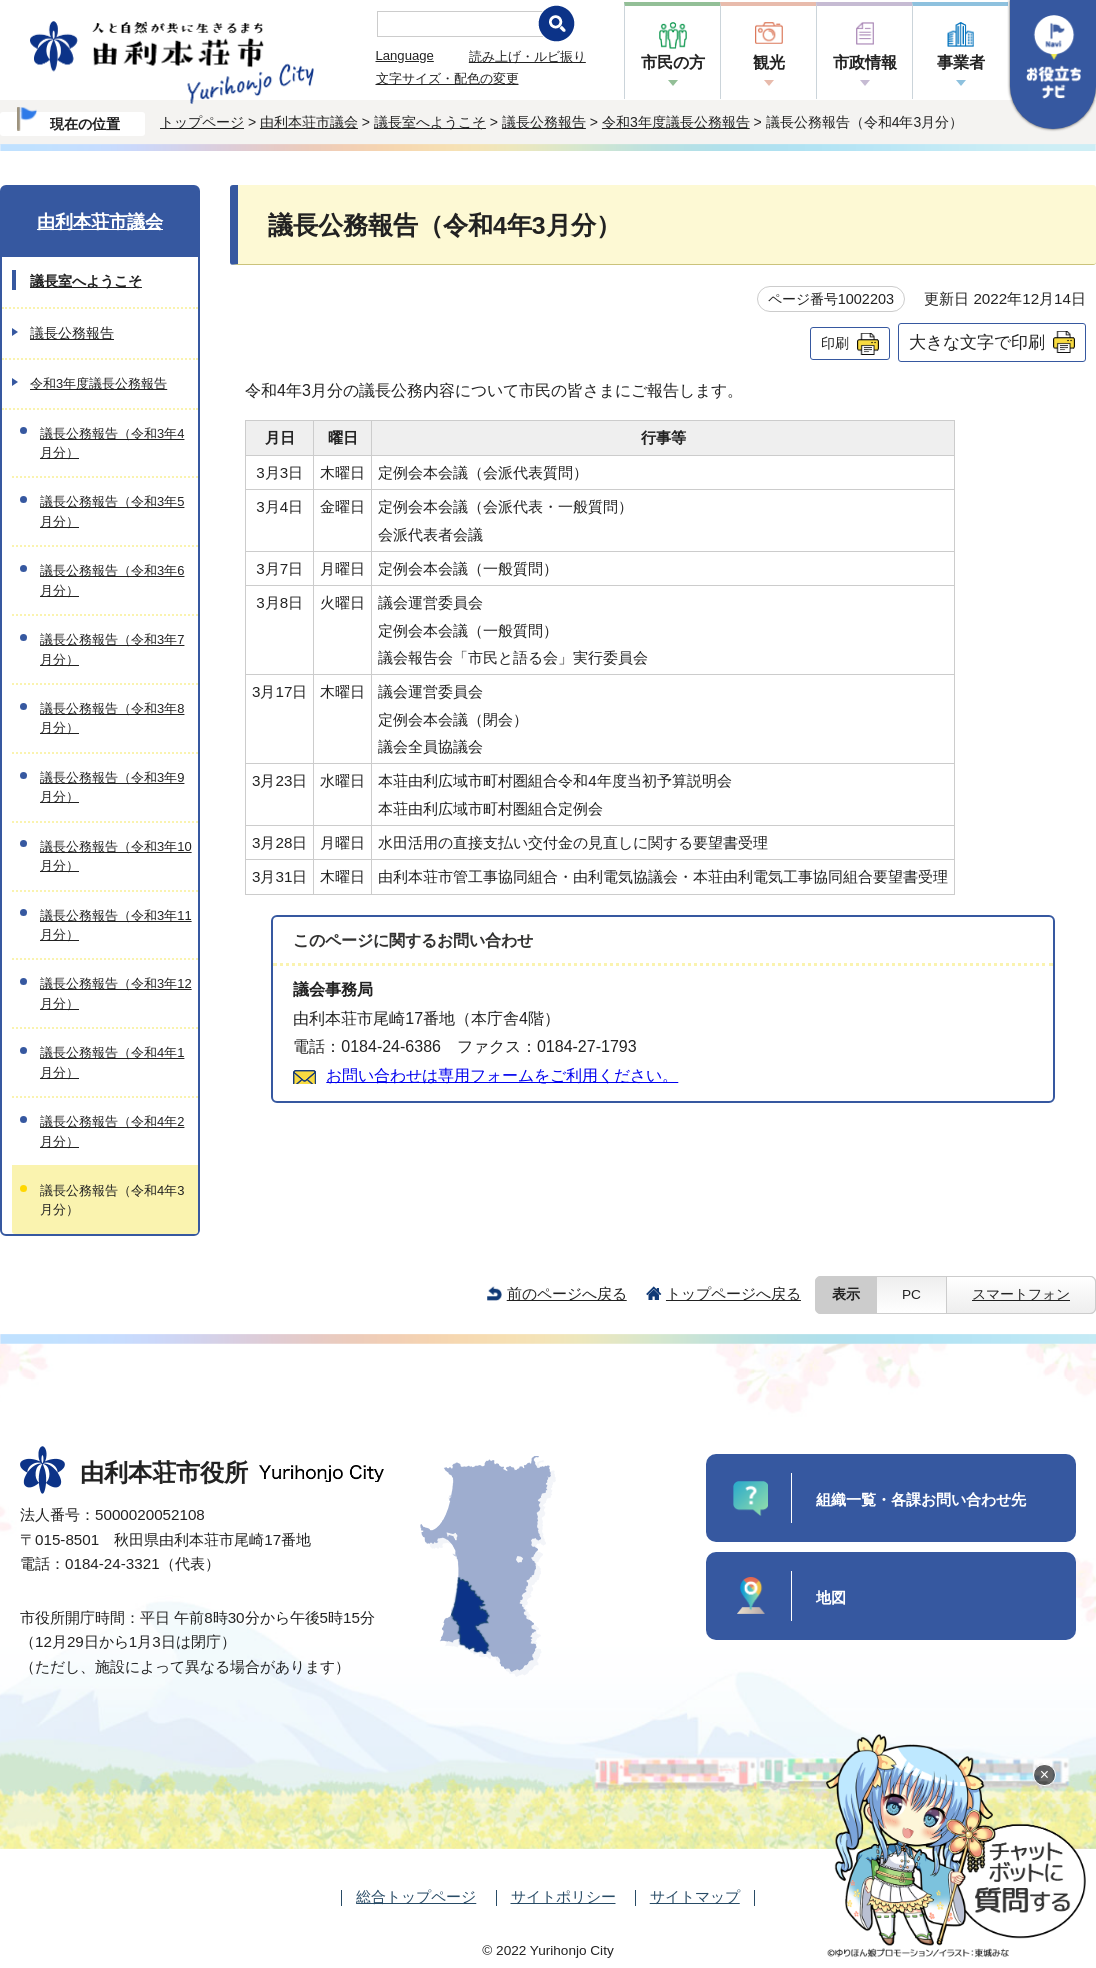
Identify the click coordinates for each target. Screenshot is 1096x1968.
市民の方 (673, 62)
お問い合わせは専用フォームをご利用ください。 (502, 1075)
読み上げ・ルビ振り (527, 56)
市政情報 (865, 62)
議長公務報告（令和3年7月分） (112, 649)
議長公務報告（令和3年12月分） (116, 993)
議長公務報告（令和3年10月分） (116, 856)
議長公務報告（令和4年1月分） (112, 1062)
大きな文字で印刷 (977, 342)
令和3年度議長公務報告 (676, 122)
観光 (769, 62)
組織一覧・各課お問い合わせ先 (921, 1499)
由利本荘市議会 (309, 122)
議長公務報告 (544, 122)
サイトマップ (695, 1896)
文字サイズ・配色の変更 (447, 78)
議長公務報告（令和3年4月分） (112, 443)
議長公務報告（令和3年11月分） (116, 925)
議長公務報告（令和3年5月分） (112, 511)
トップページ (202, 122)
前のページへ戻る (567, 1293)
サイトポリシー (563, 1896)
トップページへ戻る (733, 1293)
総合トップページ (416, 1896)
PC (911, 1294)
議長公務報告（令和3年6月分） (112, 580)
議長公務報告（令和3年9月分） (112, 787)
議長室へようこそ (430, 122)
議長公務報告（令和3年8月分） (112, 718)
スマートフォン (1021, 1294)
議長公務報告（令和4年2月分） (112, 1131)
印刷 (835, 343)
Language (405, 55)
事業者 (961, 62)
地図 (831, 1597)
